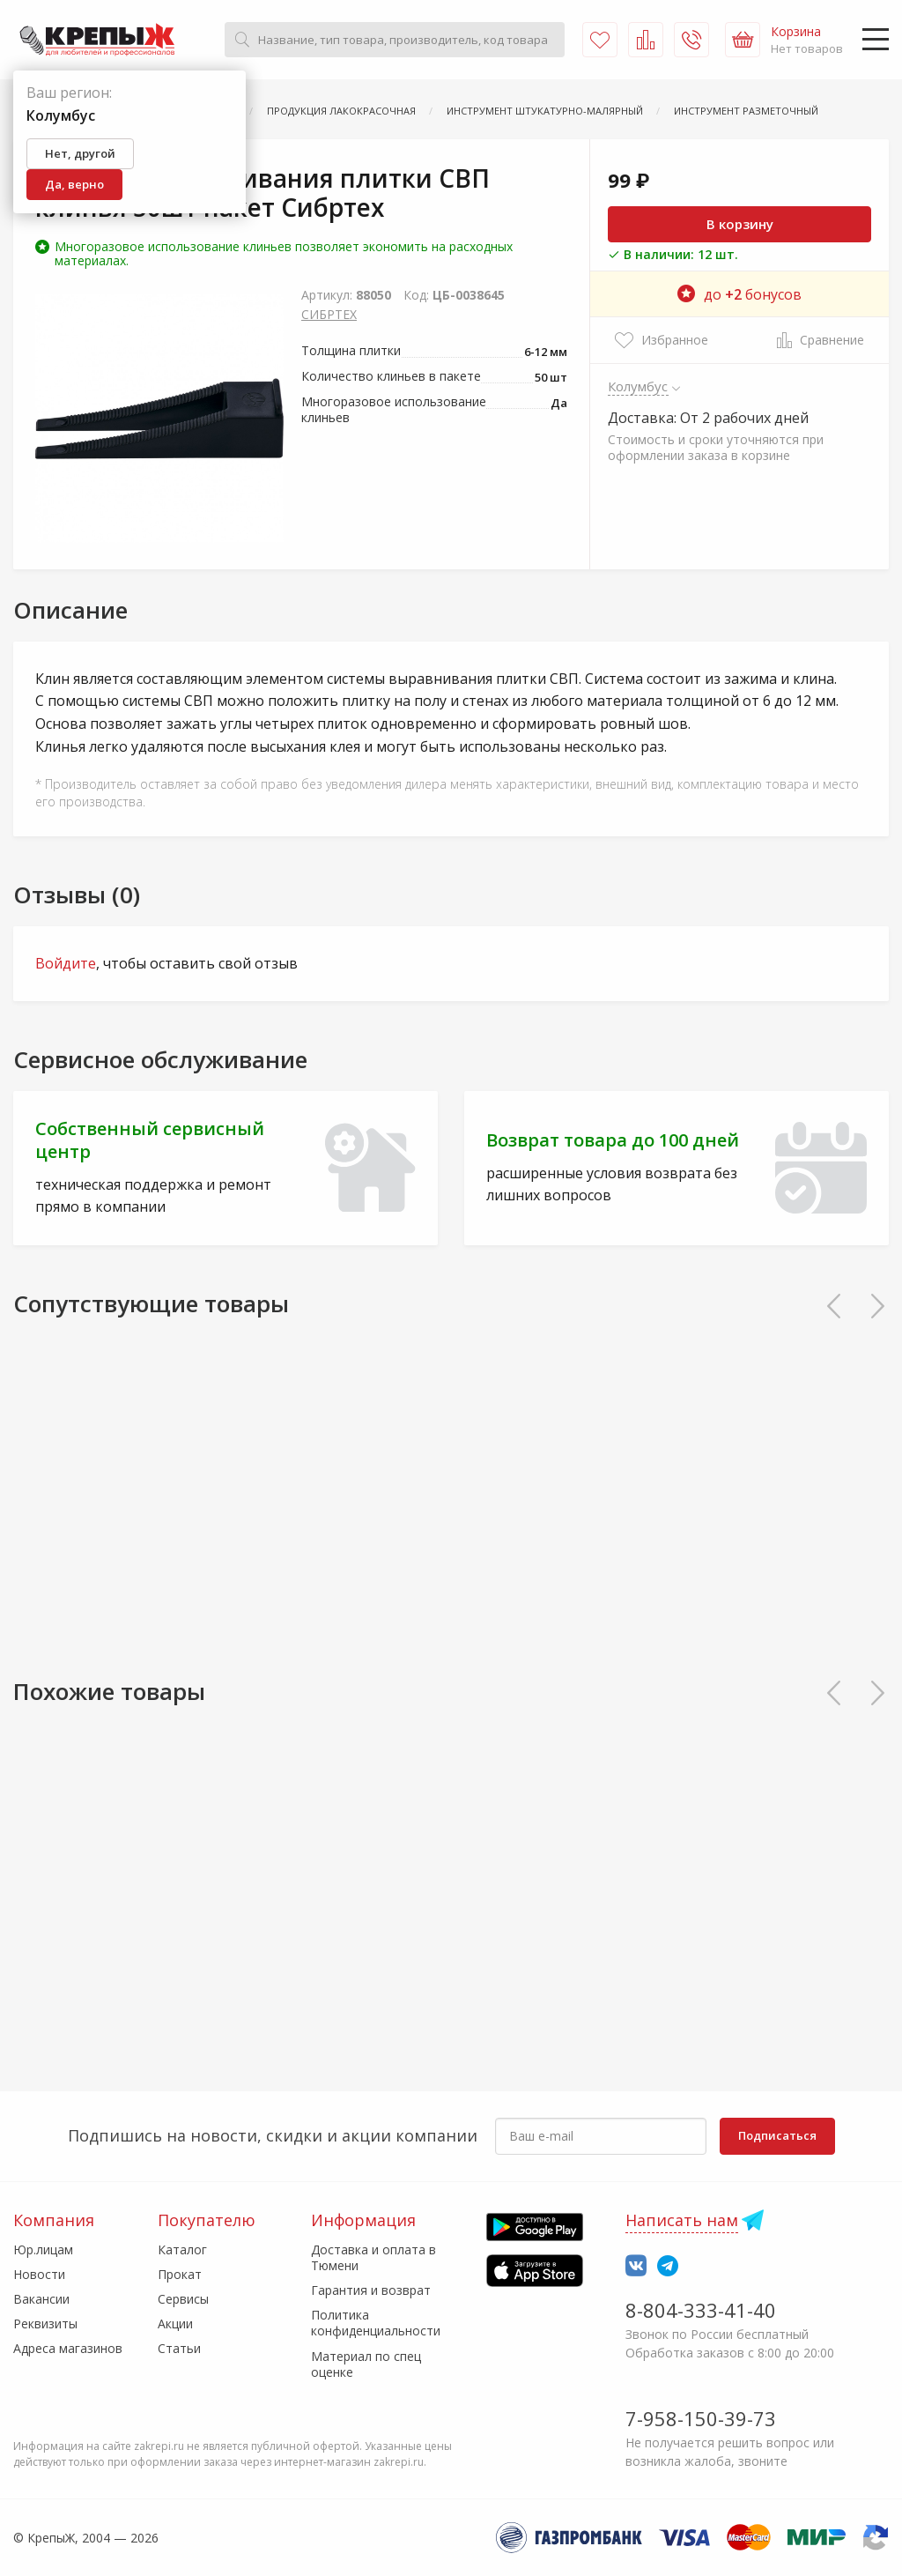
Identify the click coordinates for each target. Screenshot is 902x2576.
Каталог (182, 2249)
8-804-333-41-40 (700, 2310)
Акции (175, 2323)
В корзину (739, 224)
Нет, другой (80, 153)
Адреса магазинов (67, 2348)
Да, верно (74, 184)
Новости (39, 2274)
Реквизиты (45, 2323)
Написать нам (681, 2220)
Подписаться (777, 2135)
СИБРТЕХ (329, 314)
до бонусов (739, 294)
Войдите (65, 963)
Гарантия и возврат (371, 2290)
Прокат (180, 2274)
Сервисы (183, 2298)
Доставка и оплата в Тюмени (373, 2257)
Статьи (179, 2348)
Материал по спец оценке (366, 2364)
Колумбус (638, 386)
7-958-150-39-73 (700, 2418)
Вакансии (41, 2298)
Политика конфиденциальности (375, 2322)
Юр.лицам (43, 2249)
